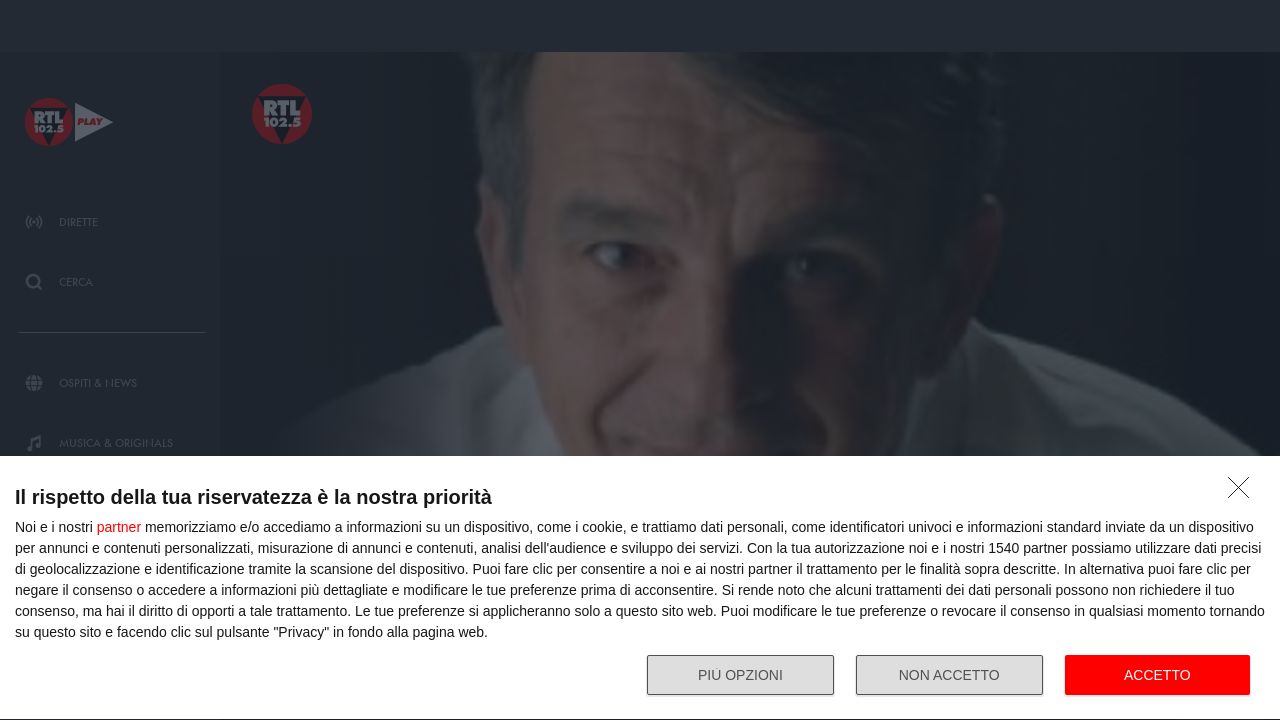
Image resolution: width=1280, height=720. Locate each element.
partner (119, 527)
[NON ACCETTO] (1244, 493)
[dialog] (640, 588)
